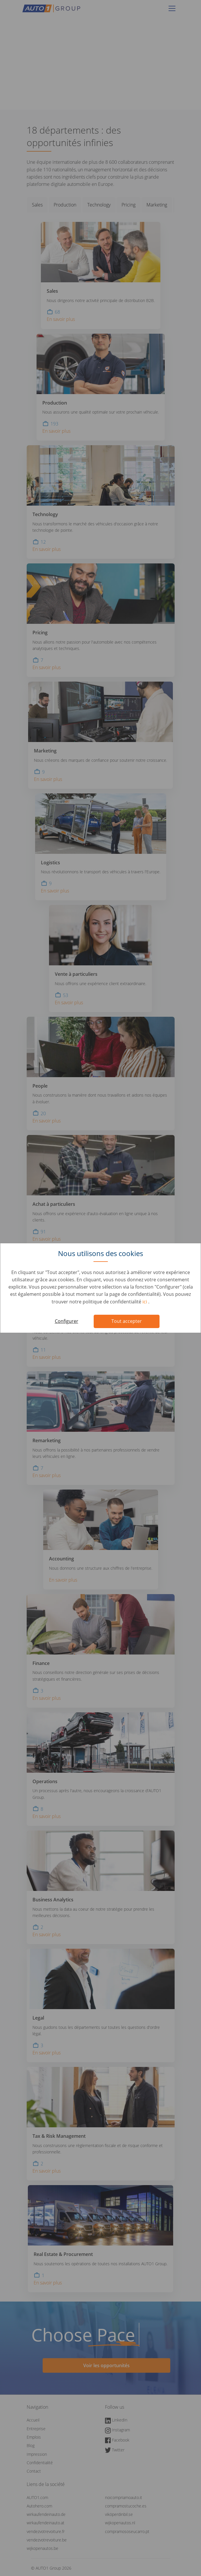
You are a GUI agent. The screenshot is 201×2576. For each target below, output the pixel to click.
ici (145, 1301)
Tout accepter (126, 1321)
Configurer (66, 1321)
